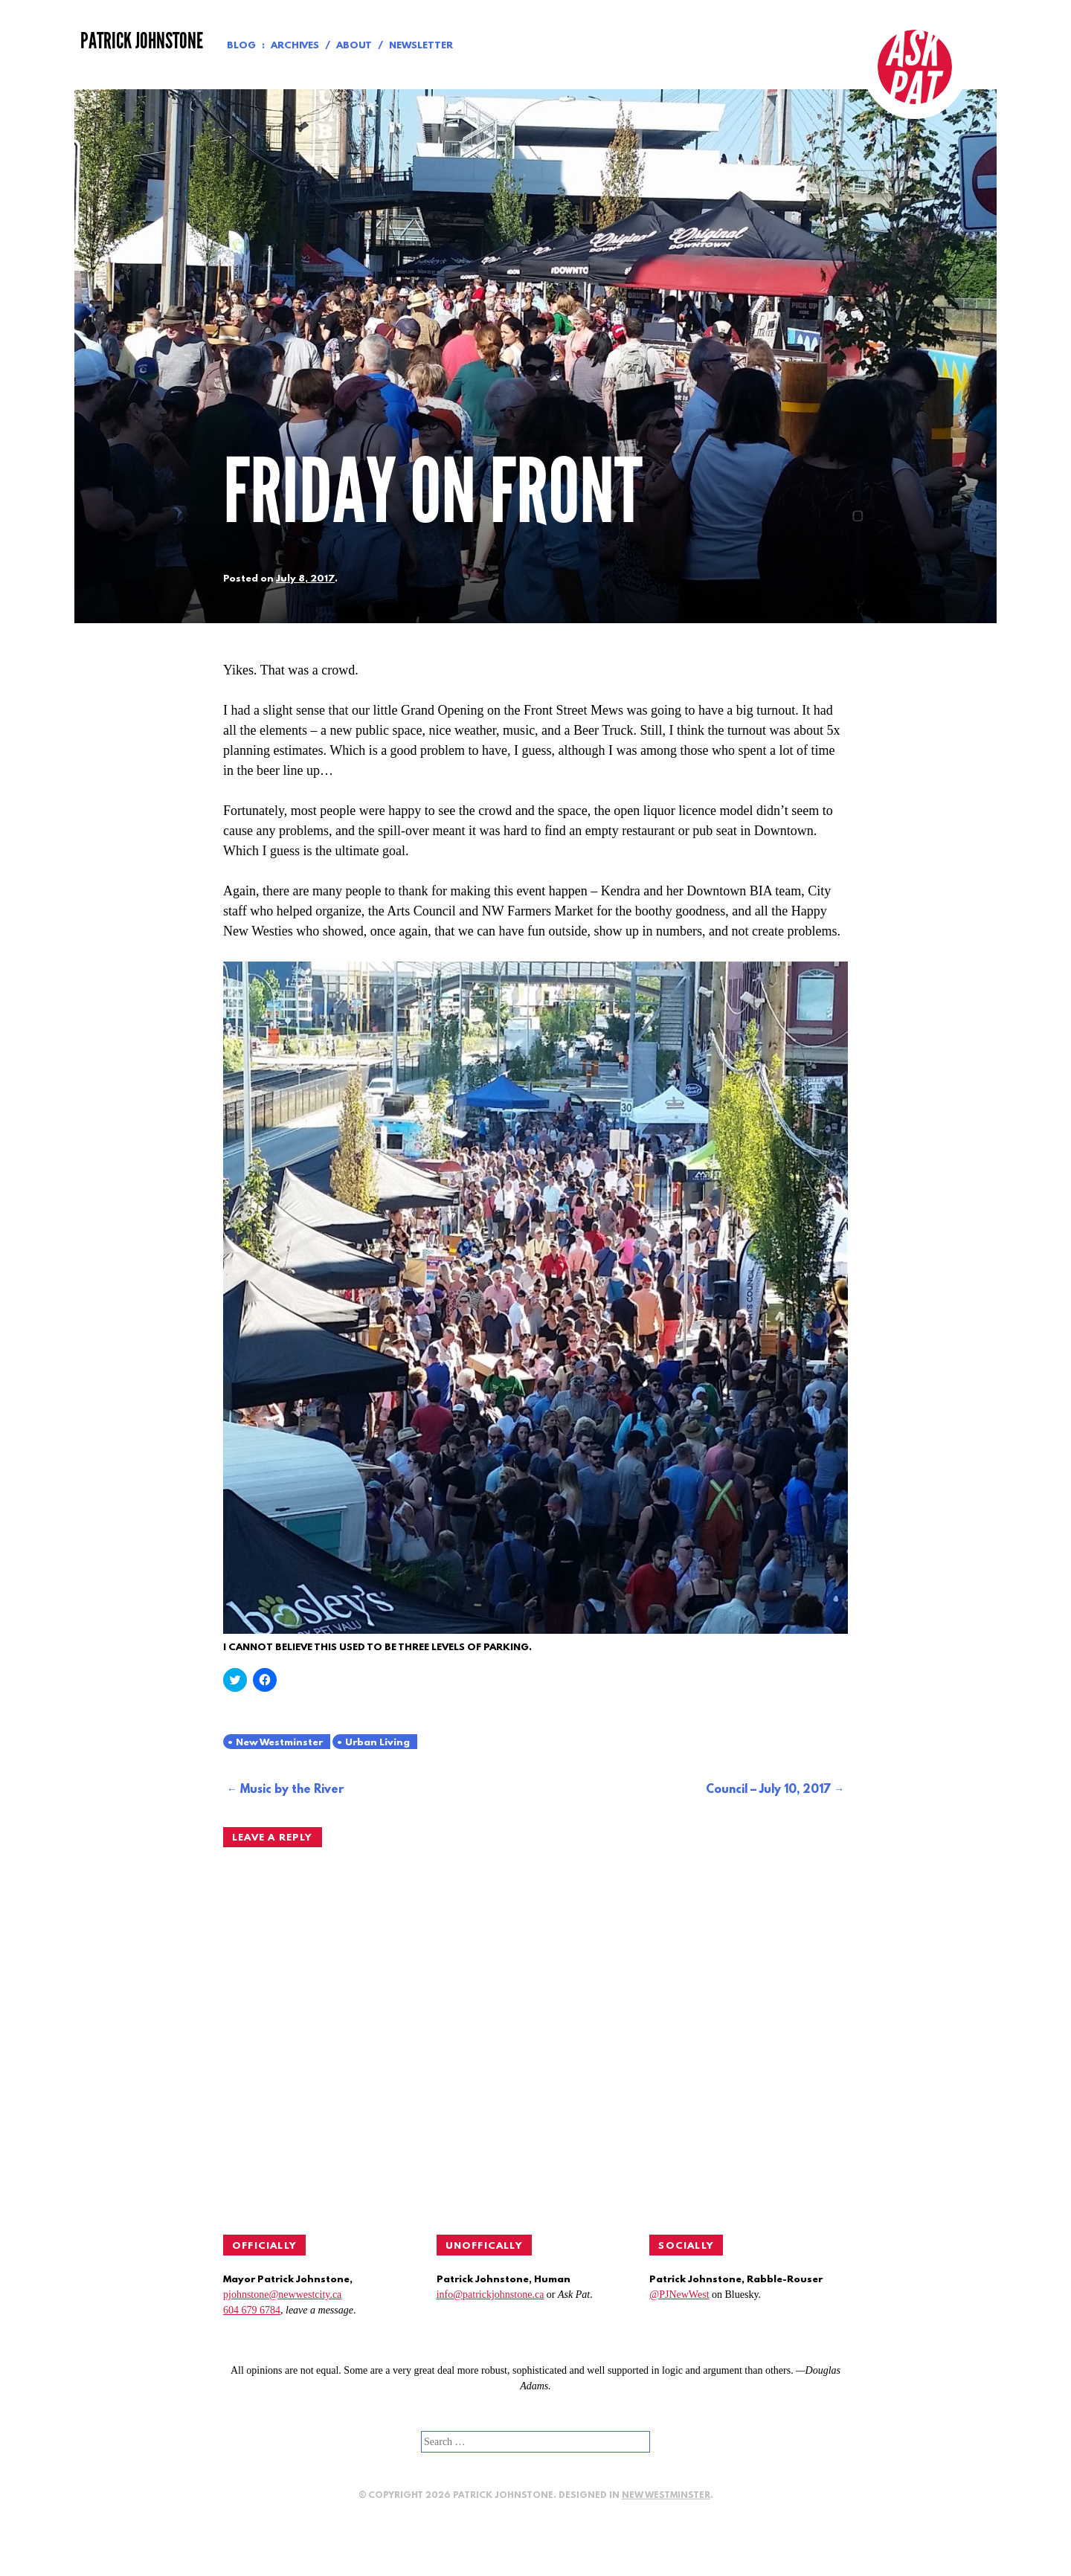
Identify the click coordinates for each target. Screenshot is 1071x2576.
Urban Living (377, 1742)
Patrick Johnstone (141, 41)
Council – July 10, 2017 (768, 1790)
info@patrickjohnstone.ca (490, 2294)
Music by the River (292, 1790)
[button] (535, 1298)
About (354, 45)
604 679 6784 (251, 2310)
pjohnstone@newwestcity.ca (282, 2294)
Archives (295, 45)
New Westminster (279, 1742)
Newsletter (421, 45)
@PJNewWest (679, 2294)
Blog (241, 45)
